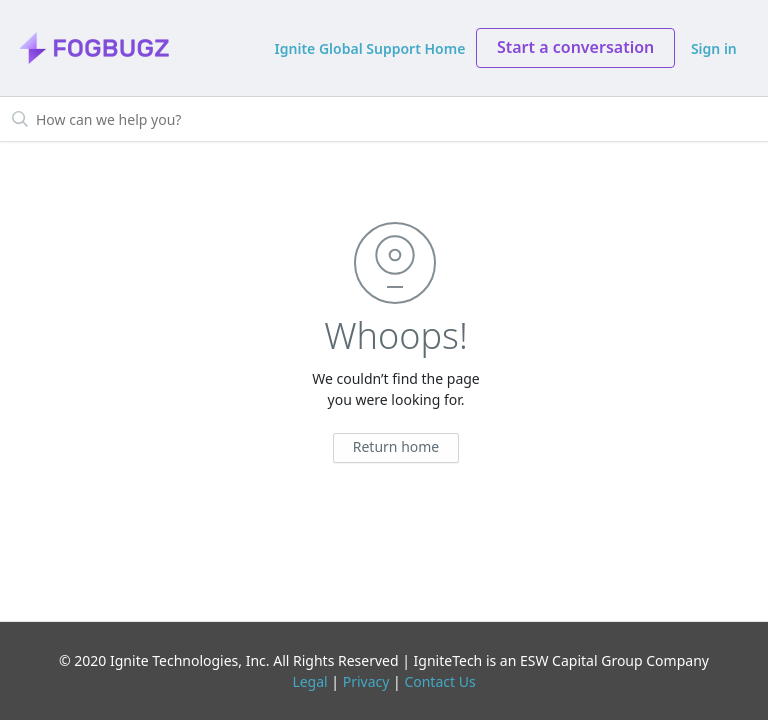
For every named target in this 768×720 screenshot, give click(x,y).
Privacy (366, 681)
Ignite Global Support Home (370, 48)
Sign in (714, 48)
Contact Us (439, 681)
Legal (309, 681)
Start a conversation (575, 47)
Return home (396, 446)
